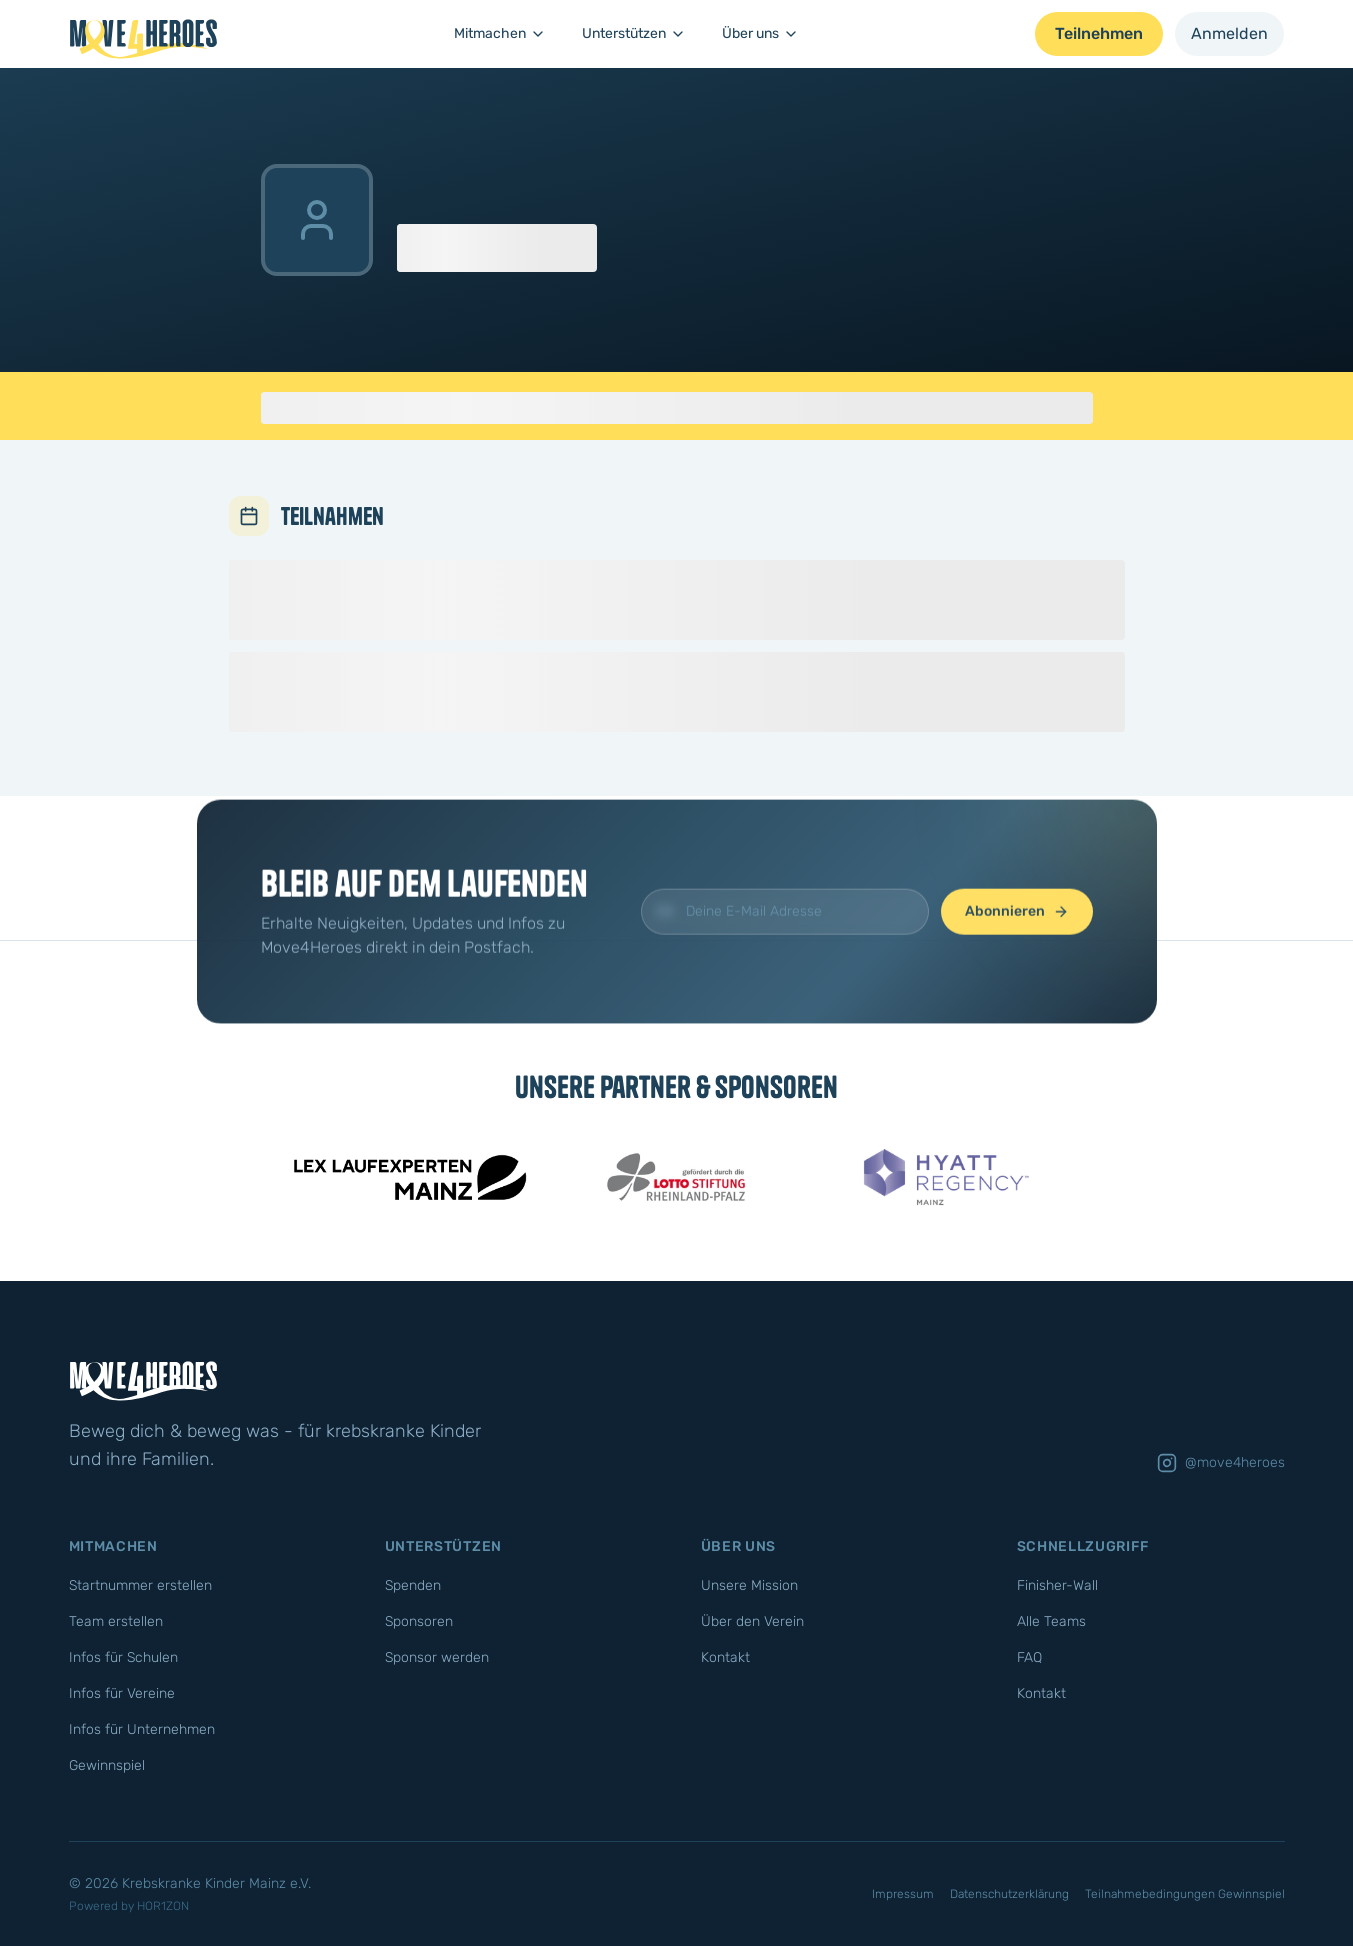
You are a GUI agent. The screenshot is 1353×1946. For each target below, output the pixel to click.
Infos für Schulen (123, 1657)
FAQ (1029, 1657)
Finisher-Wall (1057, 1585)
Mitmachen (500, 33)
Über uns (760, 33)
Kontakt (725, 1657)
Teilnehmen (1099, 33)
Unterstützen (634, 33)
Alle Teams (1051, 1621)
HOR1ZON (163, 1906)
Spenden (413, 1585)
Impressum (903, 1894)
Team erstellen (116, 1621)
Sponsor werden (437, 1657)
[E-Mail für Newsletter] (785, 945)
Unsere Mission (749, 1585)
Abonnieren (1017, 944)
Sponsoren (419, 1621)
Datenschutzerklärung (1009, 1894)
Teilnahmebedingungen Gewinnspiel (1185, 1894)
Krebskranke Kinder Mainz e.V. (216, 1883)
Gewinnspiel (107, 1765)
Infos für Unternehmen (142, 1729)
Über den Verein (752, 1621)
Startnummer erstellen (140, 1585)
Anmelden (1229, 33)
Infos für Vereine (122, 1693)
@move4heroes (1221, 1463)
